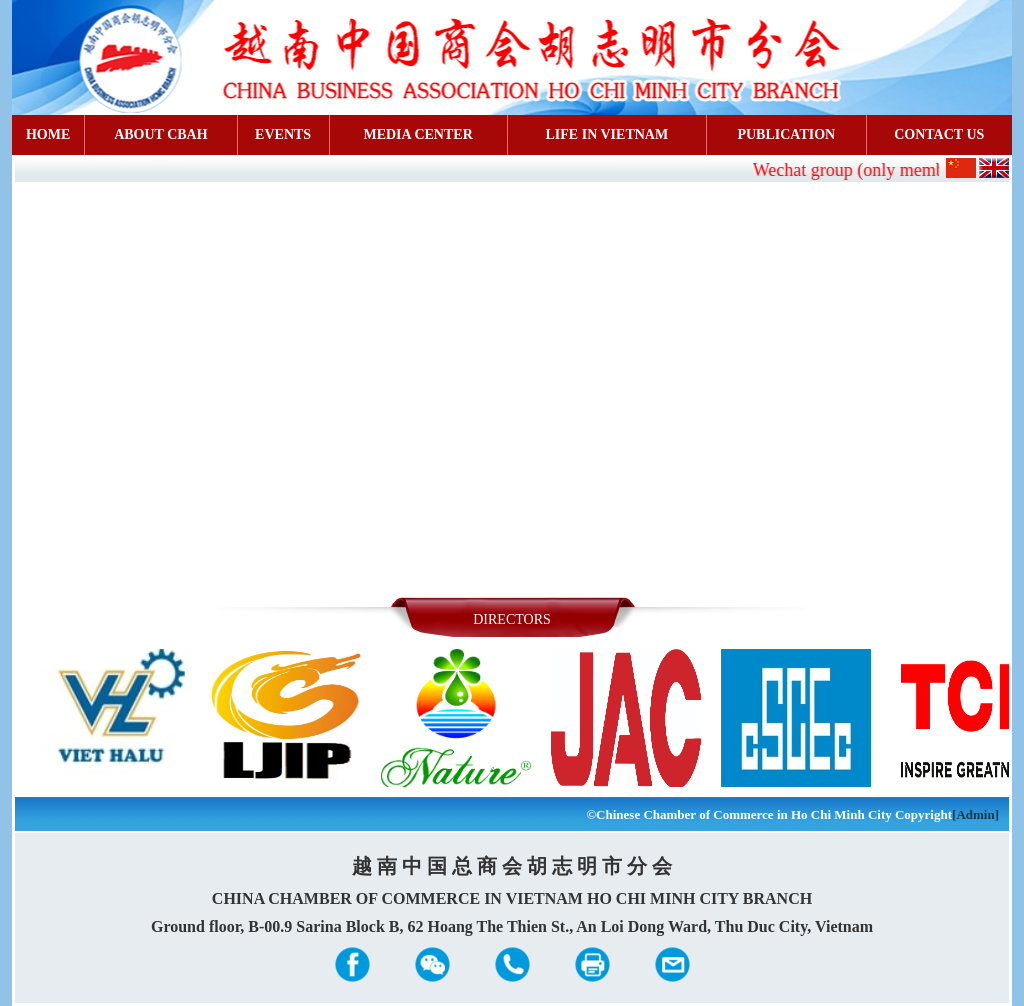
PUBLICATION (786, 134)
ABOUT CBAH (160, 134)
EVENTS (283, 134)
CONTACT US (939, 134)
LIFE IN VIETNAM (607, 134)
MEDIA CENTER (417, 134)
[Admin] (975, 814)
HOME (48, 134)
